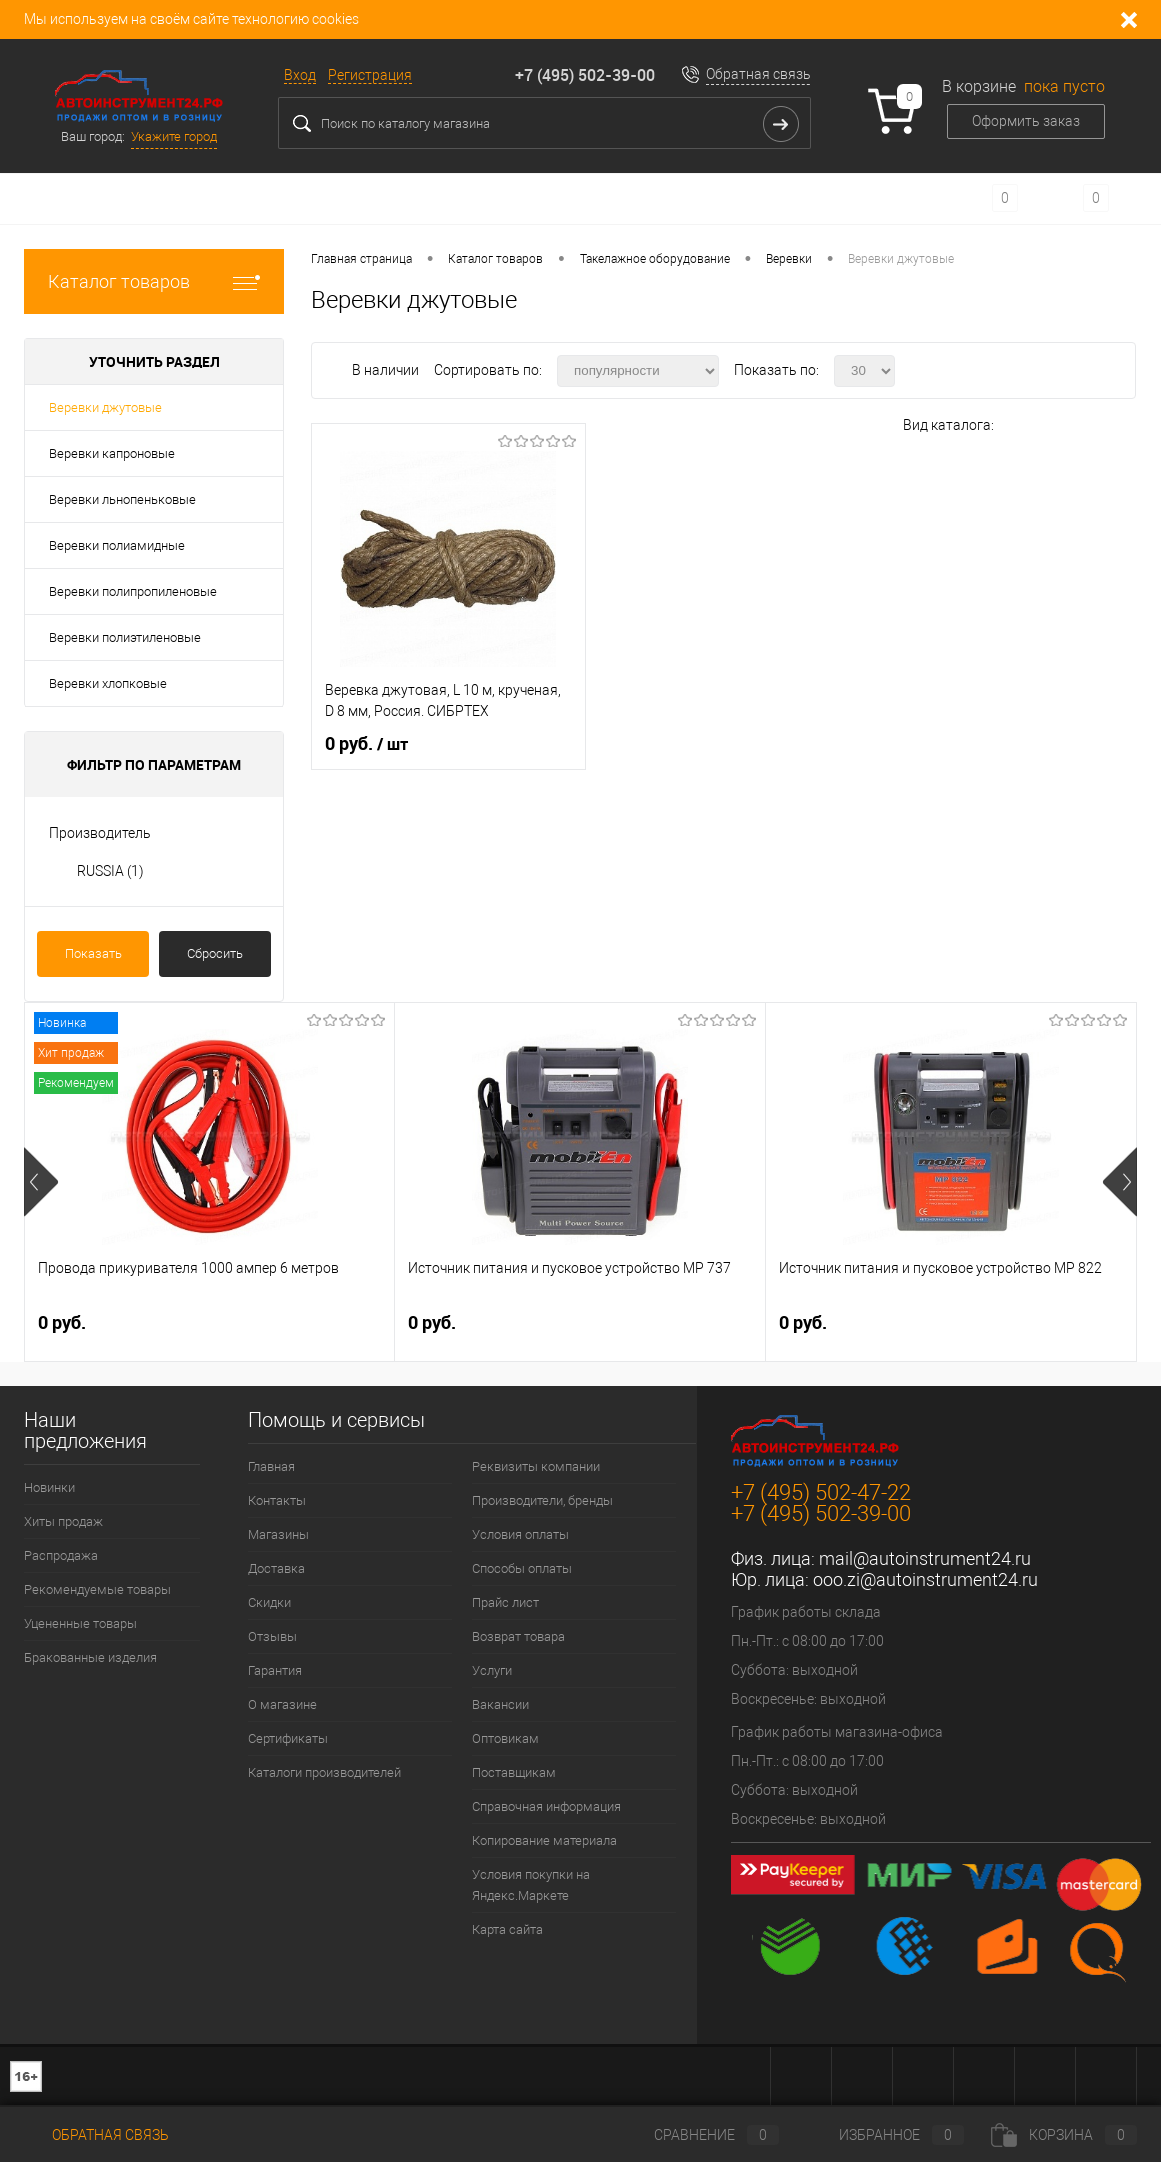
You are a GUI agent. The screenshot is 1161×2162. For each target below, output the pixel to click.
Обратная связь (758, 74)
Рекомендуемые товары (97, 1589)
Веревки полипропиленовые (133, 591)
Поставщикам (514, 1772)
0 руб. (366, 744)
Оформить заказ (1026, 121)
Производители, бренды (542, 1500)
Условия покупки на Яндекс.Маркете (531, 1885)
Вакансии (500, 1704)
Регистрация (370, 75)
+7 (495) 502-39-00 (585, 75)
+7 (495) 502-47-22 (821, 1492)
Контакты (277, 1500)
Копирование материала (544, 1840)
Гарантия (275, 1670)
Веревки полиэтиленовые (125, 637)
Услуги (492, 1670)
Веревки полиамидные (117, 545)
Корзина (1064, 2135)
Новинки (49, 1487)
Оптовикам (505, 1738)
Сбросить (215, 953)
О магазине (282, 1704)
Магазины (278, 1534)
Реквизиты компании (536, 1466)
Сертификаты (288, 1738)
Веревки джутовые (105, 407)
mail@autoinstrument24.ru (925, 1558)
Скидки (269, 1602)
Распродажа (61, 1555)
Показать (93, 953)
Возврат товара (518, 1636)
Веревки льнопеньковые (122, 499)
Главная (271, 1466)
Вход (300, 75)
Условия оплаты (520, 1534)
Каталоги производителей (324, 1772)
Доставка (276, 1568)
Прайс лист (505, 1602)
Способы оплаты (522, 1568)
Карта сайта (507, 1929)
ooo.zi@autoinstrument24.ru (925, 1579)
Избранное (885, 2135)
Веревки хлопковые (108, 683)
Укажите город (174, 136)
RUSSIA (110, 871)
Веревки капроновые (112, 453)
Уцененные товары (80, 1623)
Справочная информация (546, 1806)
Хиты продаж (63, 1521)
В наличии (387, 370)
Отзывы (272, 1636)
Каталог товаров (154, 281)
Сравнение (700, 2135)
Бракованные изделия (90, 1657)
